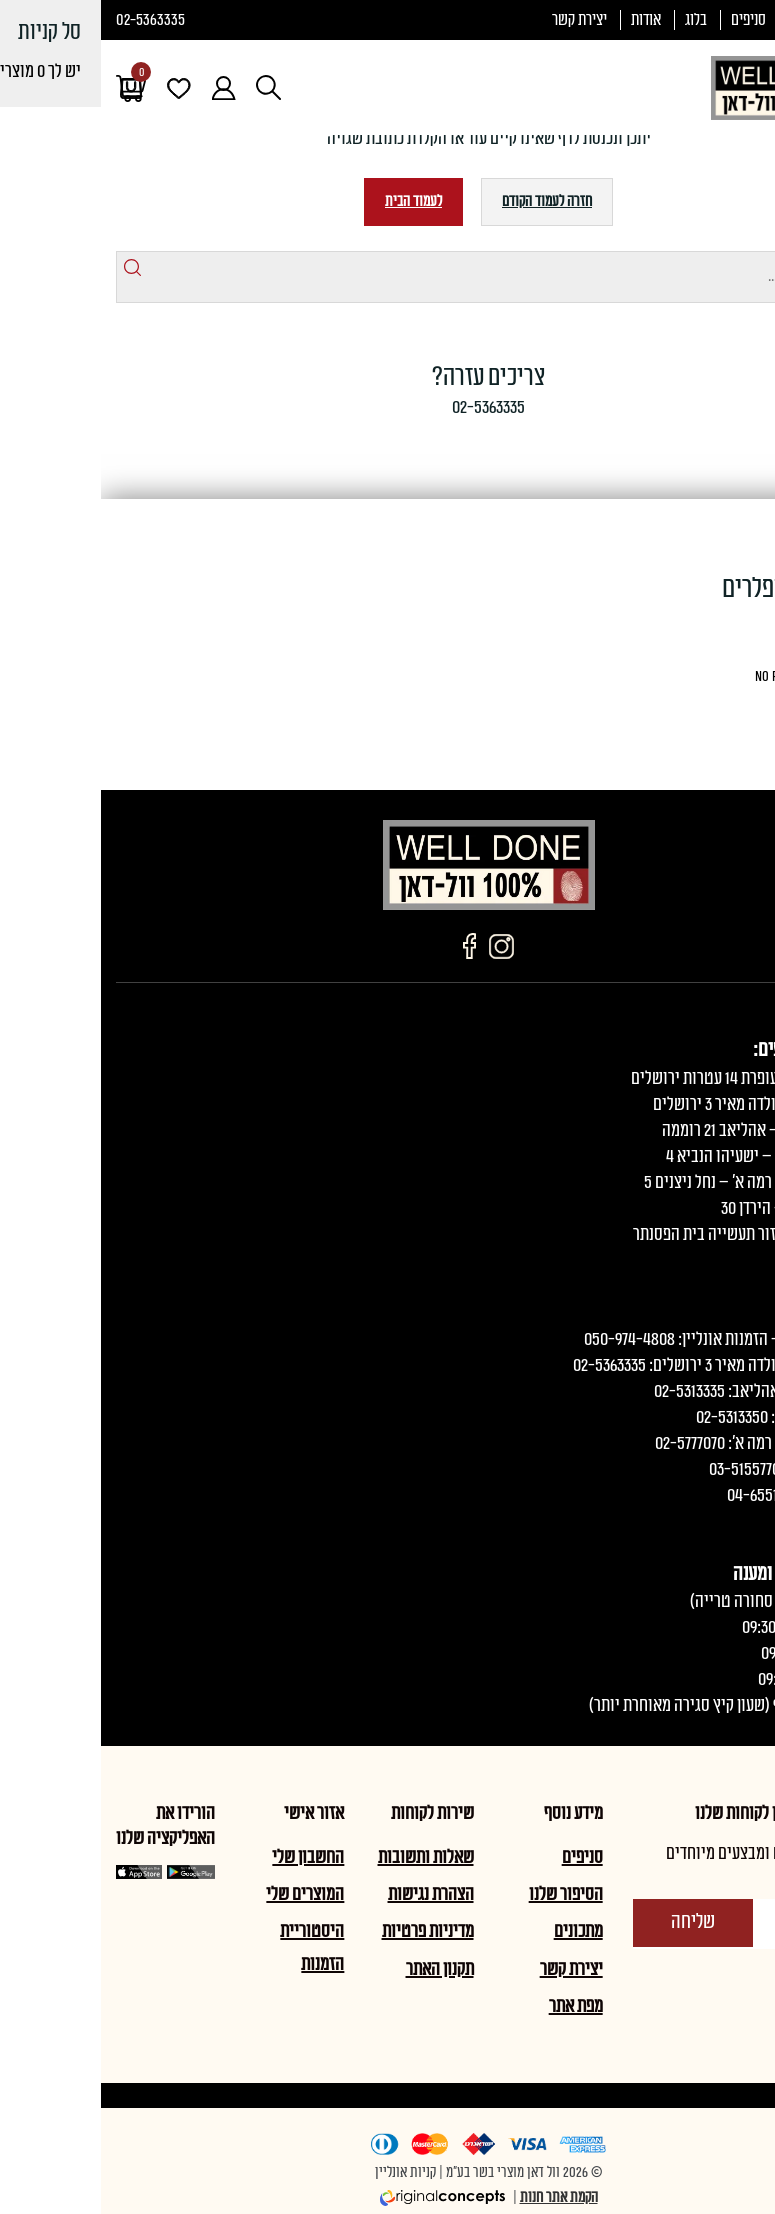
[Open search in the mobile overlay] (167, 87)
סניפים (647, 20)
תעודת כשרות (724, 20)
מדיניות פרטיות (327, 1931)
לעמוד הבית (312, 201)
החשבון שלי (207, 1857)
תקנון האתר (339, 1969)
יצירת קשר (478, 20)
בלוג (595, 20)
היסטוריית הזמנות (211, 1947)
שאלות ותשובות (325, 1857)
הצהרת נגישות (330, 1894)
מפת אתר (475, 2006)
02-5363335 (49, 20)
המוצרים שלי (204, 1894)
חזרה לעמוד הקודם (446, 201)
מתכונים (477, 1931)
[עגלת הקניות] (30, 88)
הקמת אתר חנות (458, 2197)
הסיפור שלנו (465, 1894)
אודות (545, 20)
